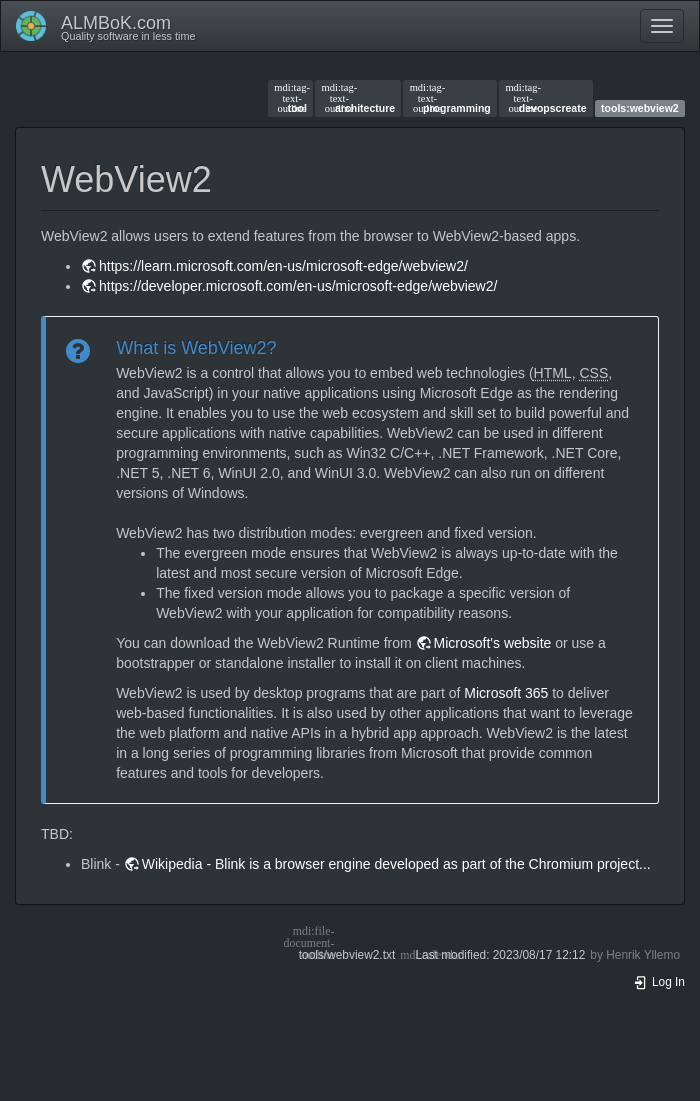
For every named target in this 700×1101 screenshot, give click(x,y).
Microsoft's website (493, 643)
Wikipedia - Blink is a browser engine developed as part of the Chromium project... (396, 864)
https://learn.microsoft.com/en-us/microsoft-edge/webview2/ (283, 266)
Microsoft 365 (506, 693)
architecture (359, 98)
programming (450, 98)
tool (290, 98)
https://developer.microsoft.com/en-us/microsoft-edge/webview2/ (298, 286)
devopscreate (545, 98)
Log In (659, 982)
